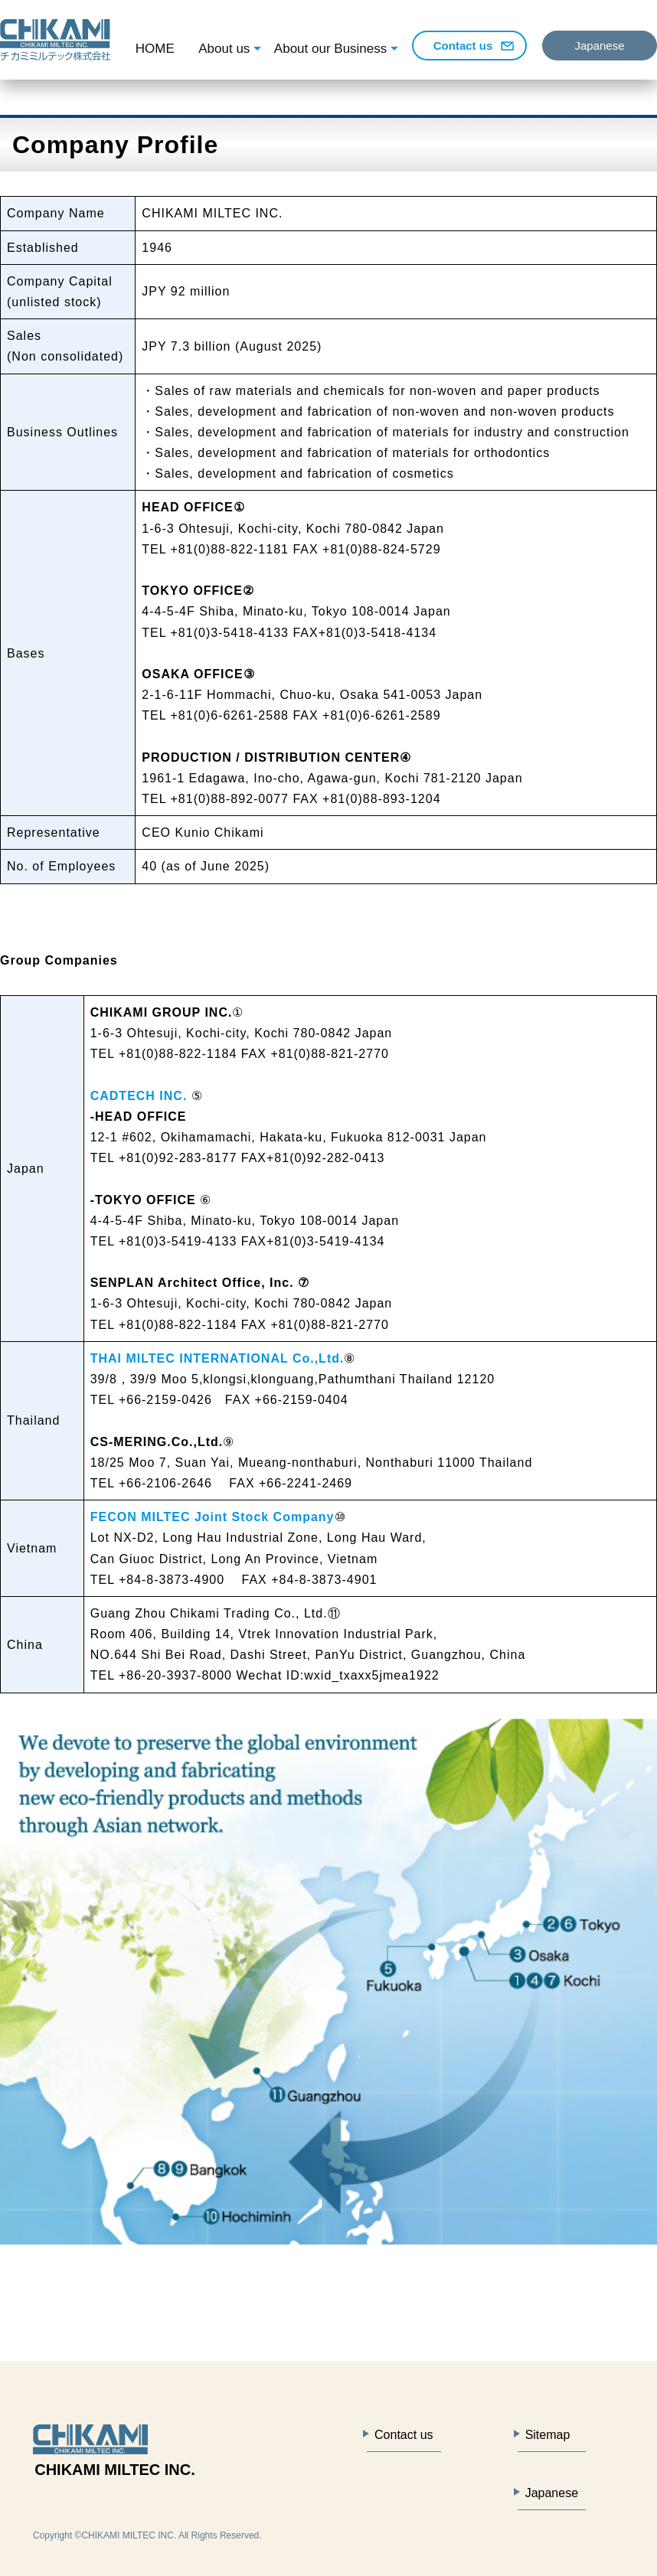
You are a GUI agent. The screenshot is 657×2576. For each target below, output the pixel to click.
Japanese (599, 45)
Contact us (463, 45)
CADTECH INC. (139, 1095)
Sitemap (547, 2434)
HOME (155, 48)
